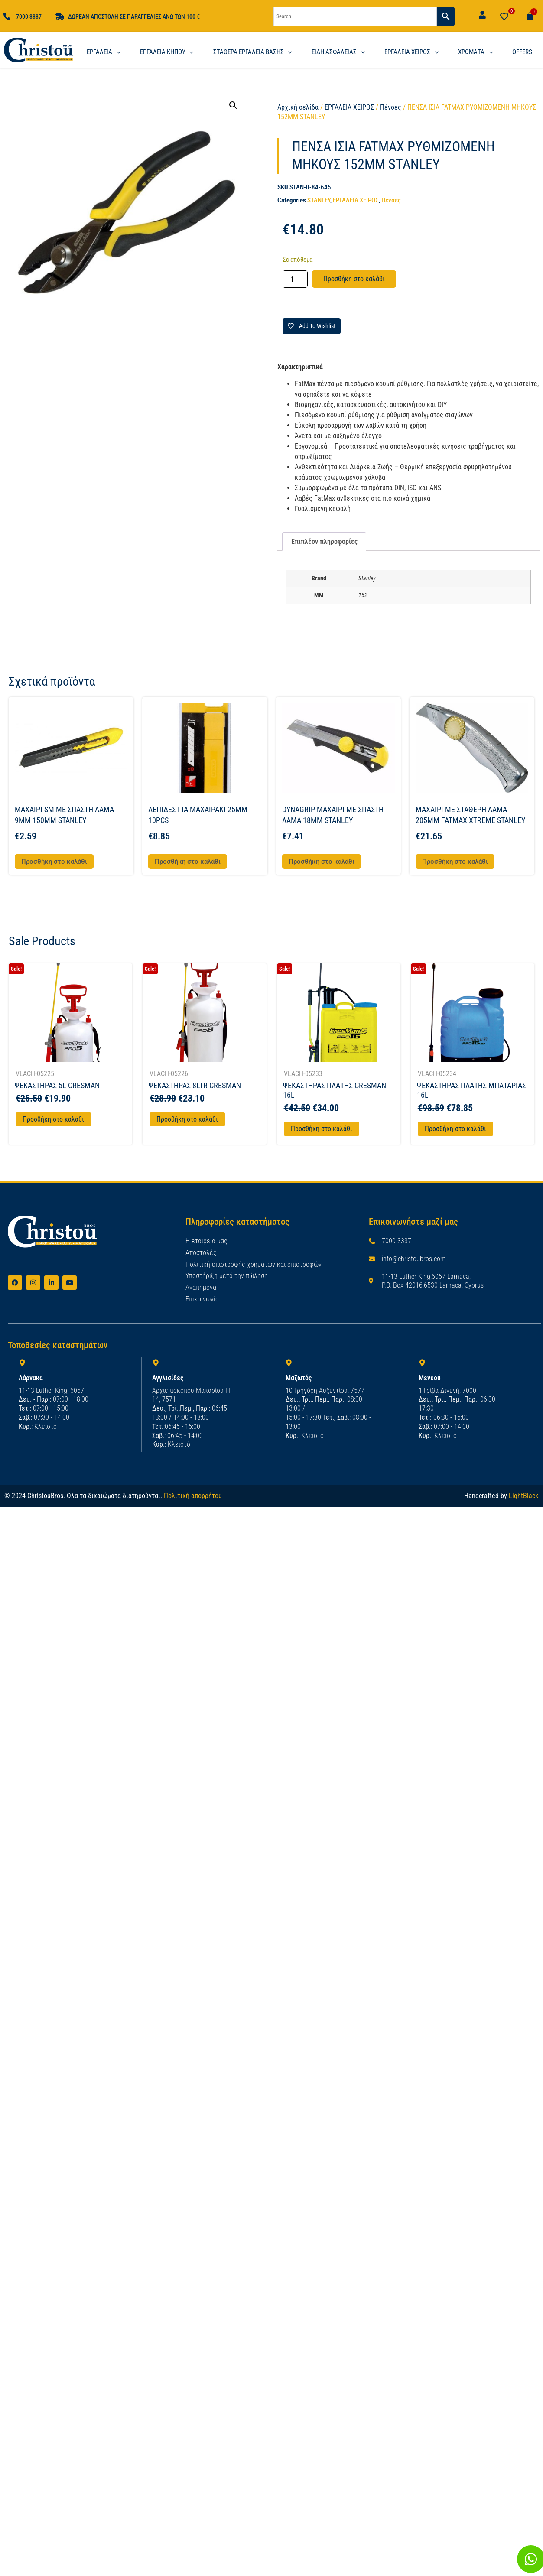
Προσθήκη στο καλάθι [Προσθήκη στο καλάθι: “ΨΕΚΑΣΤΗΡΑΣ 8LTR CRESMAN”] (187, 1119)
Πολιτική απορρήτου (193, 1495)
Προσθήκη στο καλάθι (354, 279)
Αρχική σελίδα (298, 107)
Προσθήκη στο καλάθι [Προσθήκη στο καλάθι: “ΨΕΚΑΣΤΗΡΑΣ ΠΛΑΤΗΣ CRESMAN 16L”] (321, 1129)
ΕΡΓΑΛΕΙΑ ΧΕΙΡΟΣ (349, 107)
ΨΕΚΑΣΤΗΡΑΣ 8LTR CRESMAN (195, 1085)
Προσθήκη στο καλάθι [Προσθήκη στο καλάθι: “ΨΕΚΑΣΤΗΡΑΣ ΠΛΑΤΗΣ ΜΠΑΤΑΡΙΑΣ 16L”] (455, 1129)
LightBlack (523, 1495)
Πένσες (390, 107)
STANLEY (318, 200)
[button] (233, 105)
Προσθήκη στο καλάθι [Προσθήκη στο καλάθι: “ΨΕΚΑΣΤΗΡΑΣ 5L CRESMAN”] (53, 1119)
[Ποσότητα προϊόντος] (295, 279)
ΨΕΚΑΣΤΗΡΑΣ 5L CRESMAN (57, 1085)
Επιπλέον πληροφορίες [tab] (324, 541)
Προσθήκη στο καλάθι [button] (54, 861)
